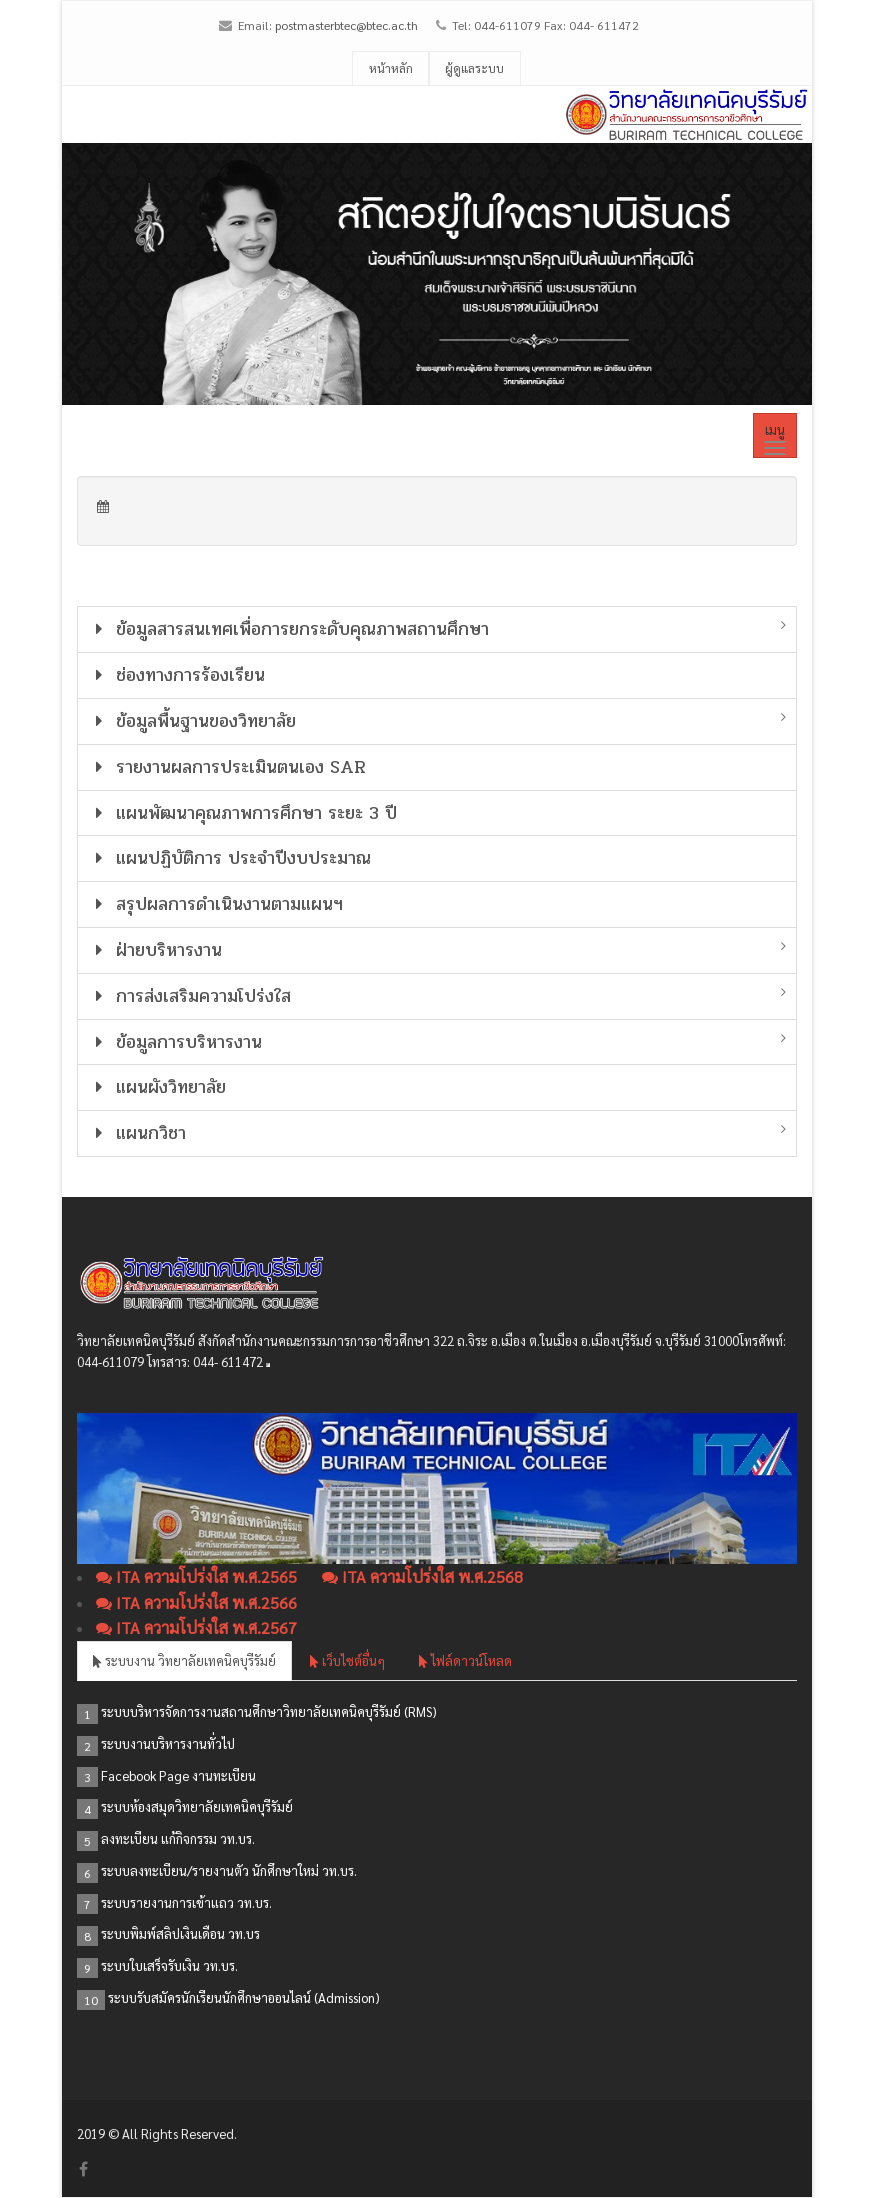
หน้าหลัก (391, 68)
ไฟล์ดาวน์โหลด (465, 1660)
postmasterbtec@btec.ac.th (346, 25)
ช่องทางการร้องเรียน (177, 675)
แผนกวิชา (137, 1133)
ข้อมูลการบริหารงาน (175, 1042)
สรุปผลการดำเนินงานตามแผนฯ (216, 904)
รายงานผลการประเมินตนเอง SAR (227, 767)
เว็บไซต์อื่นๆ (347, 1660)
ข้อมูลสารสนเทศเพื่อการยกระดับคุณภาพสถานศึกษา (289, 629)
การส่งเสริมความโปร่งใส (190, 996)
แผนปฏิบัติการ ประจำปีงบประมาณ (230, 858)
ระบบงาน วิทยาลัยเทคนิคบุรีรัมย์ (184, 1660)
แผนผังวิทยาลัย (157, 1087)
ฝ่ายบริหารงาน (155, 950)
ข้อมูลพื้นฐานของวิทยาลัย (192, 721)
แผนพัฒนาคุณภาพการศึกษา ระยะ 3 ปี (243, 813)
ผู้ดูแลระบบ (474, 68)
